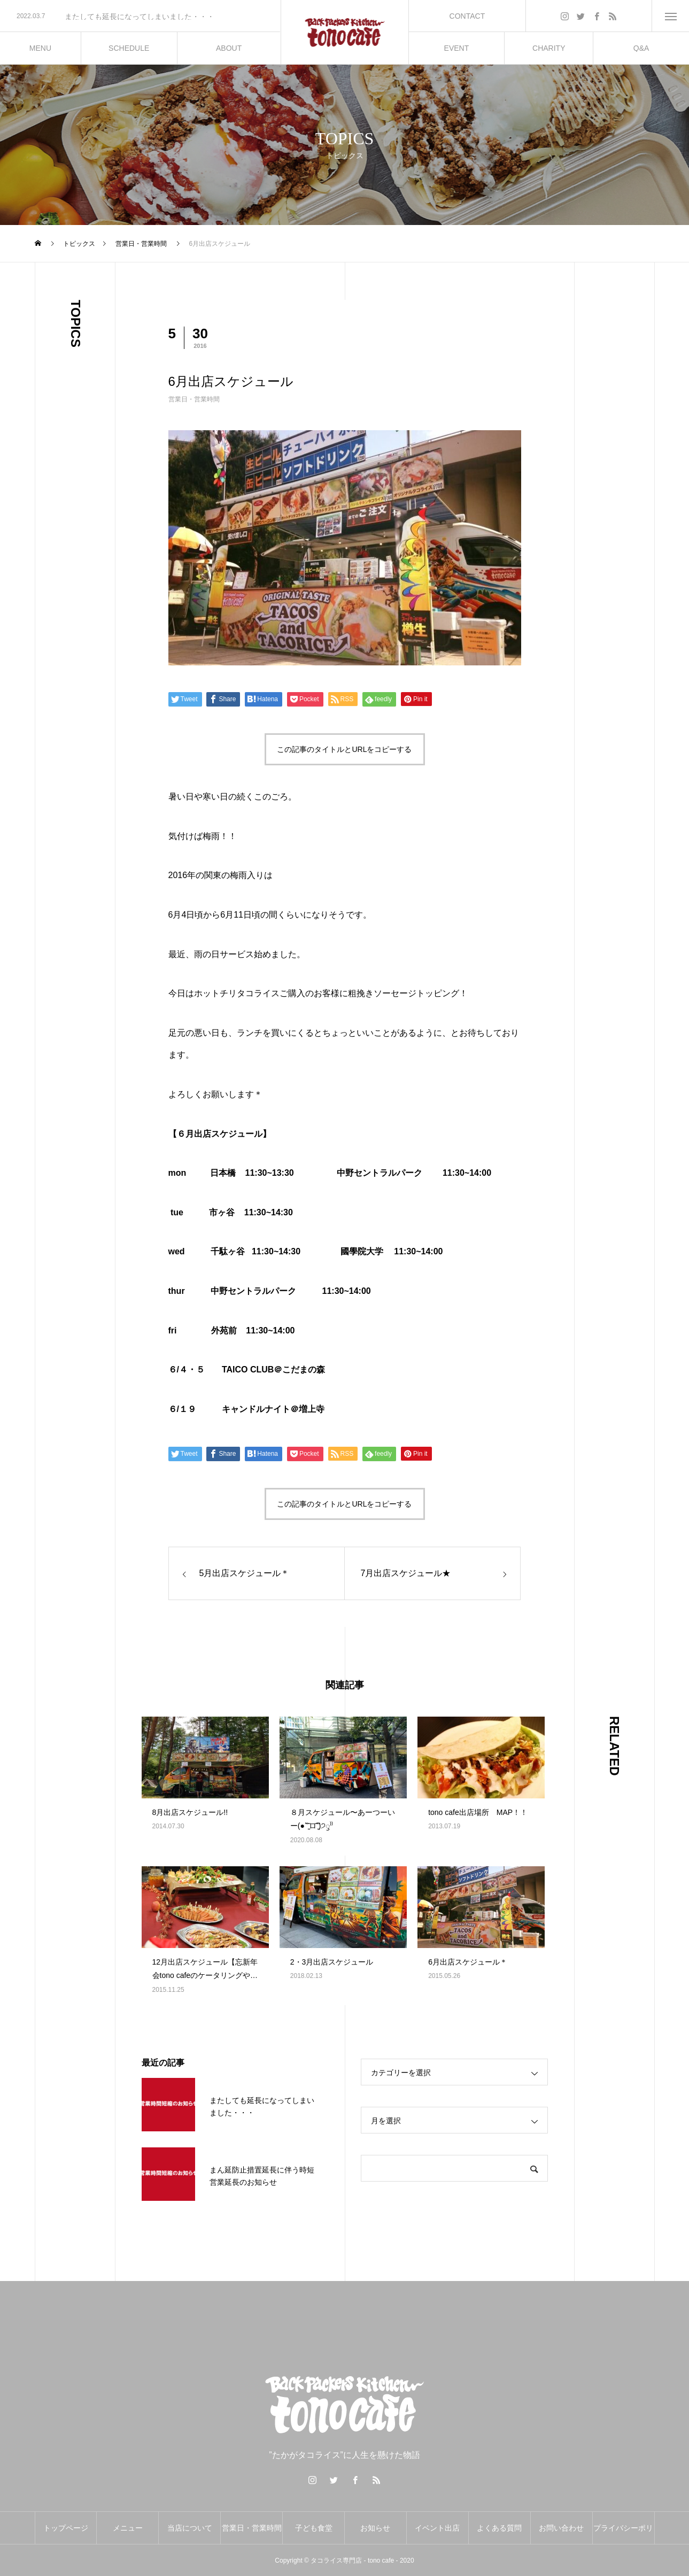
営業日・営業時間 (194, 399)
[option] (140, 16)
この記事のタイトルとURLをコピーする (344, 749)
